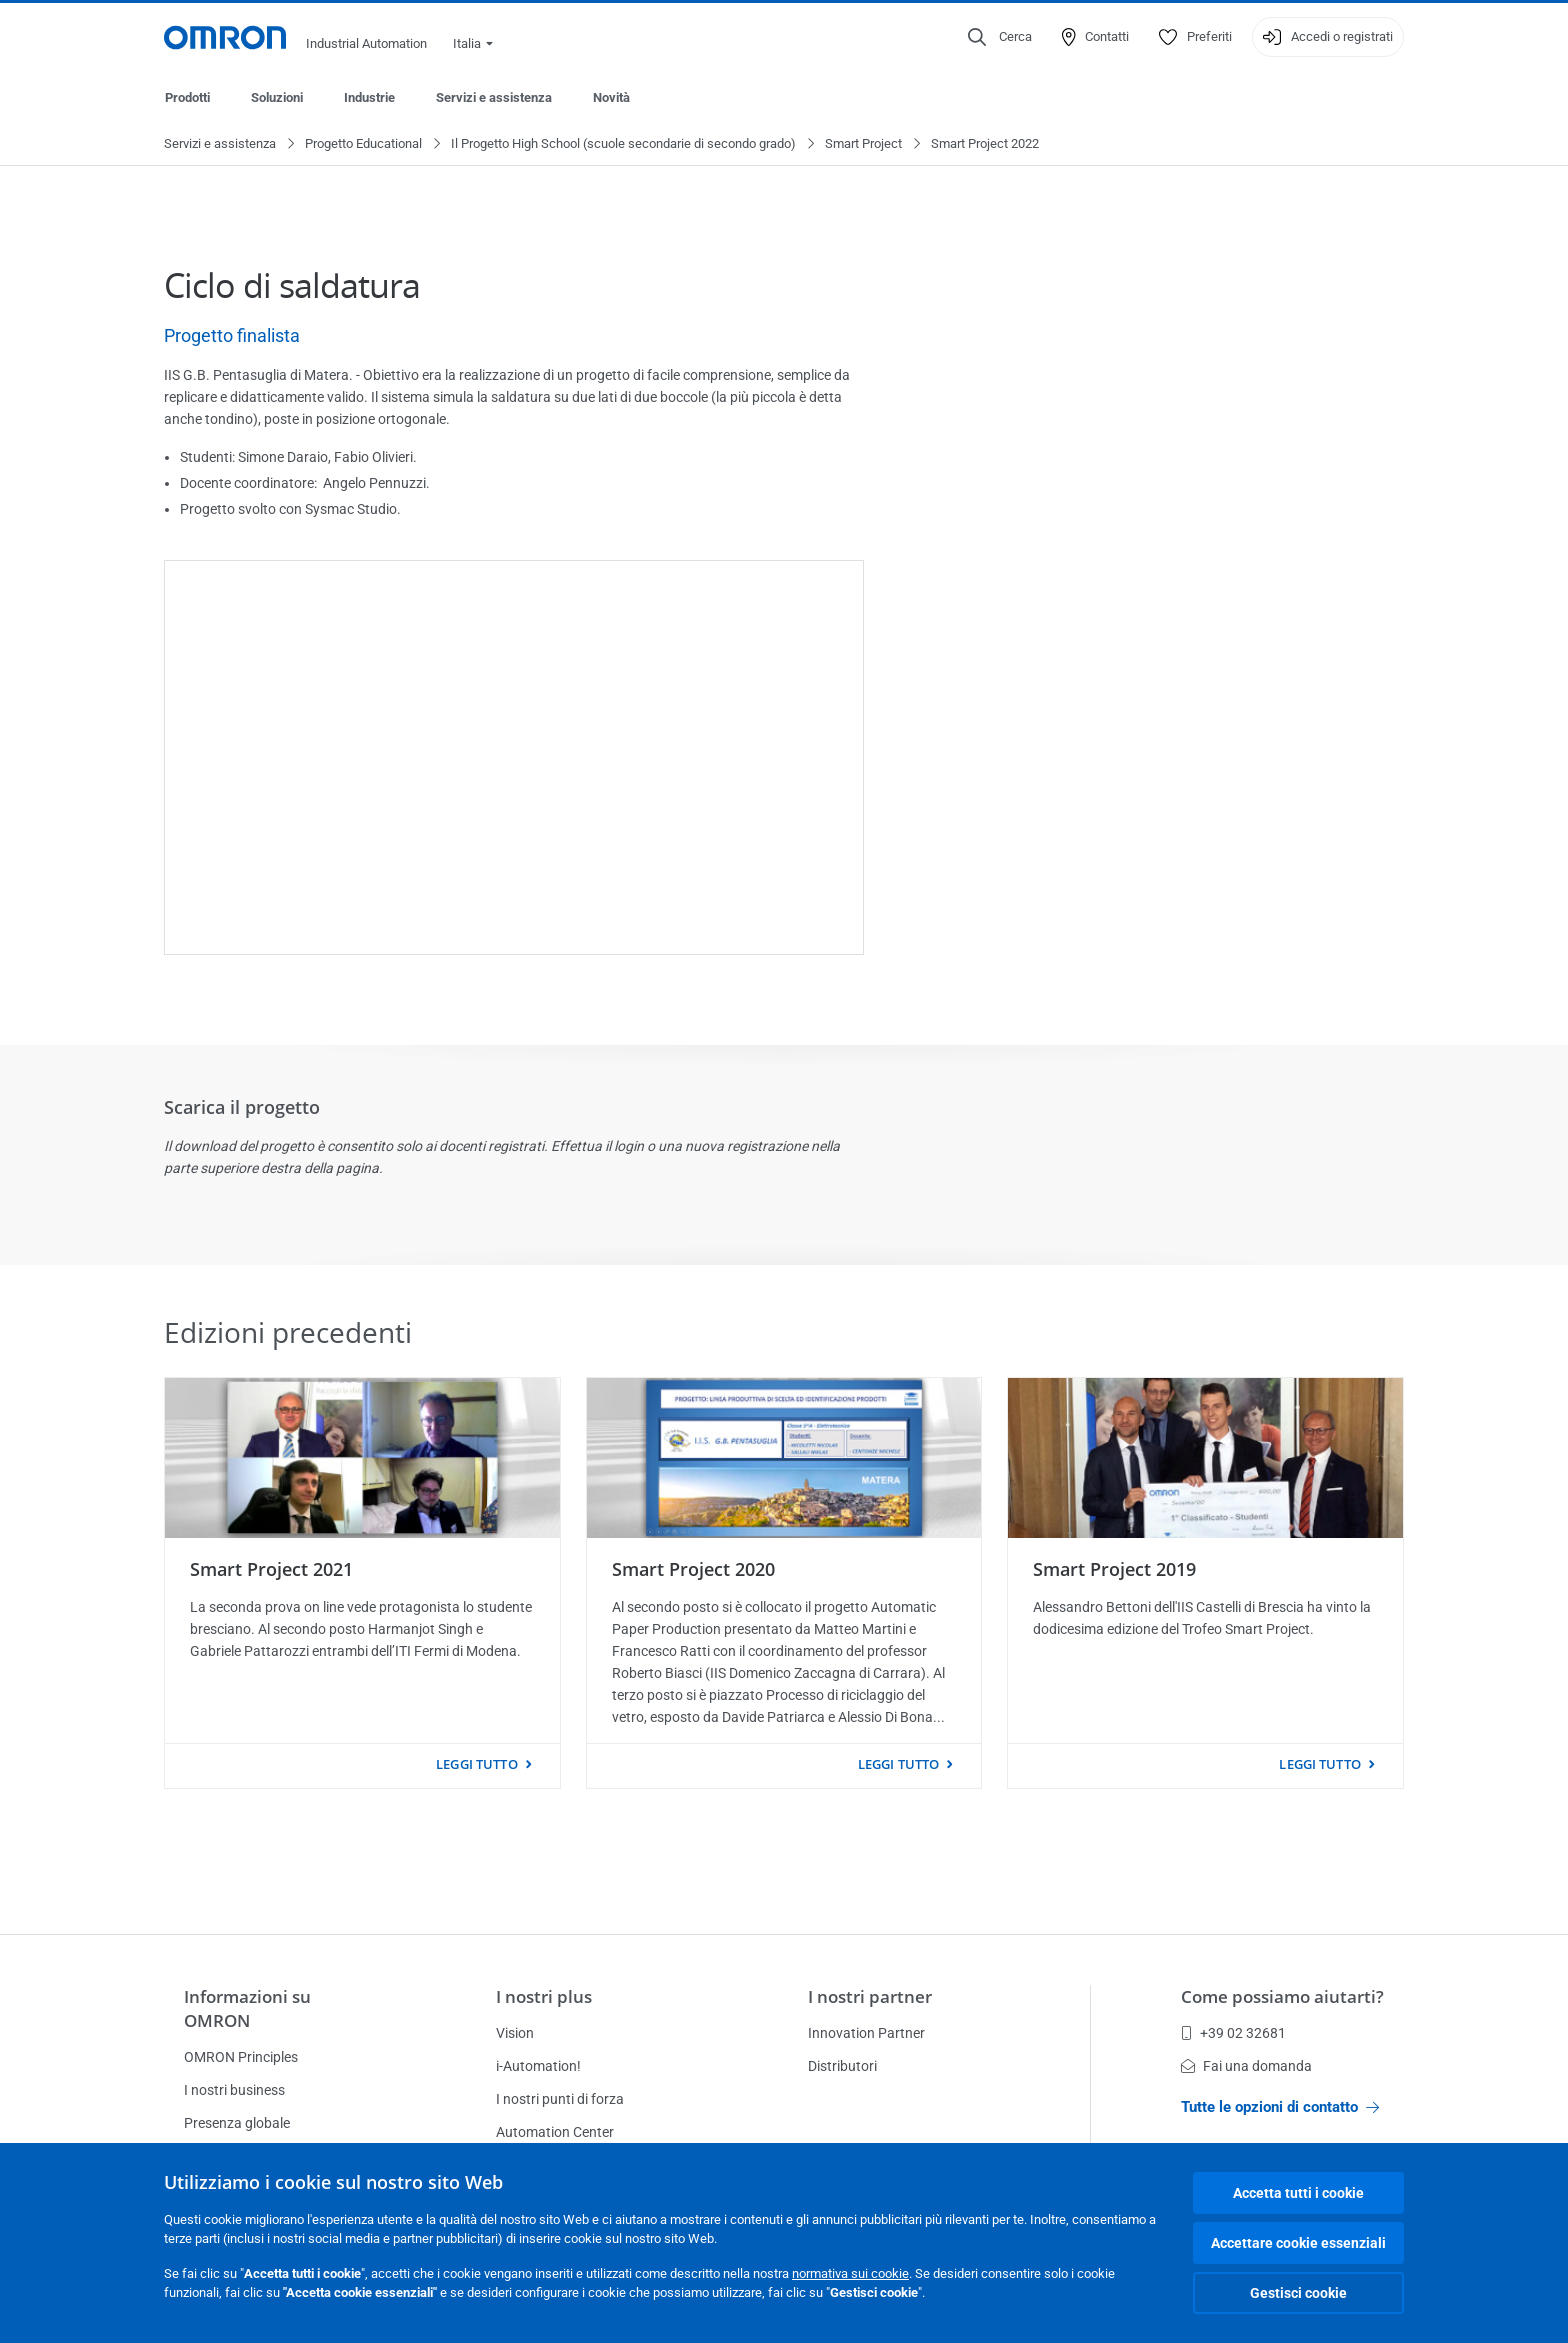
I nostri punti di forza (560, 2099)
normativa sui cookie (850, 2273)
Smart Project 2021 (271, 1570)
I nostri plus (544, 1996)
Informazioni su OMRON (247, 2008)
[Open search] (1000, 37)
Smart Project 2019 (1114, 1570)
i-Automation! (538, 2066)
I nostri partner (870, 1996)
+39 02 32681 (1233, 2033)
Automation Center (555, 2132)
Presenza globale (237, 2123)
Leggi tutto (476, 1765)
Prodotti (187, 97)
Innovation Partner (866, 2033)
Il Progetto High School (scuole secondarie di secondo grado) (623, 144)
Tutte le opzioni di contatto (1280, 2107)
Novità (611, 97)
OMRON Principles (241, 2057)
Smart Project (863, 144)
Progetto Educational (363, 144)
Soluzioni (277, 97)
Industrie (369, 97)
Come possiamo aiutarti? (1282, 1996)
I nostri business (234, 2090)
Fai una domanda (1246, 2066)
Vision (515, 2033)
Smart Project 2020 (693, 1570)
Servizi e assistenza (494, 97)
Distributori (842, 2066)
